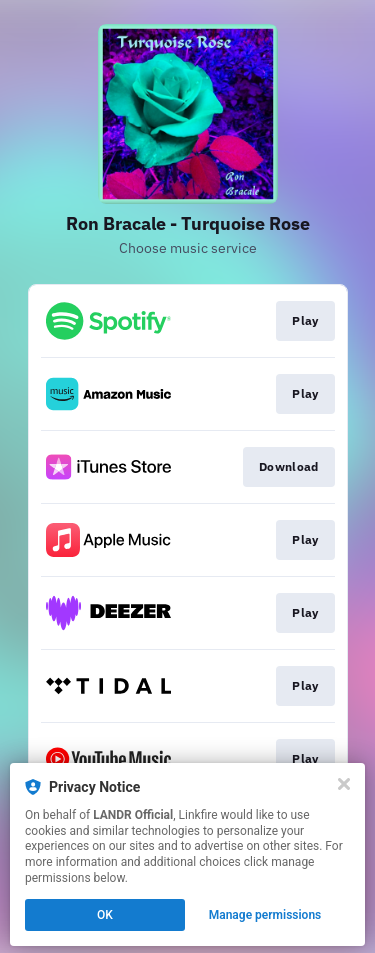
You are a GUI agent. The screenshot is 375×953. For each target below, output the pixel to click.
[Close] (344, 784)
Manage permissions (265, 915)
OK (105, 915)
